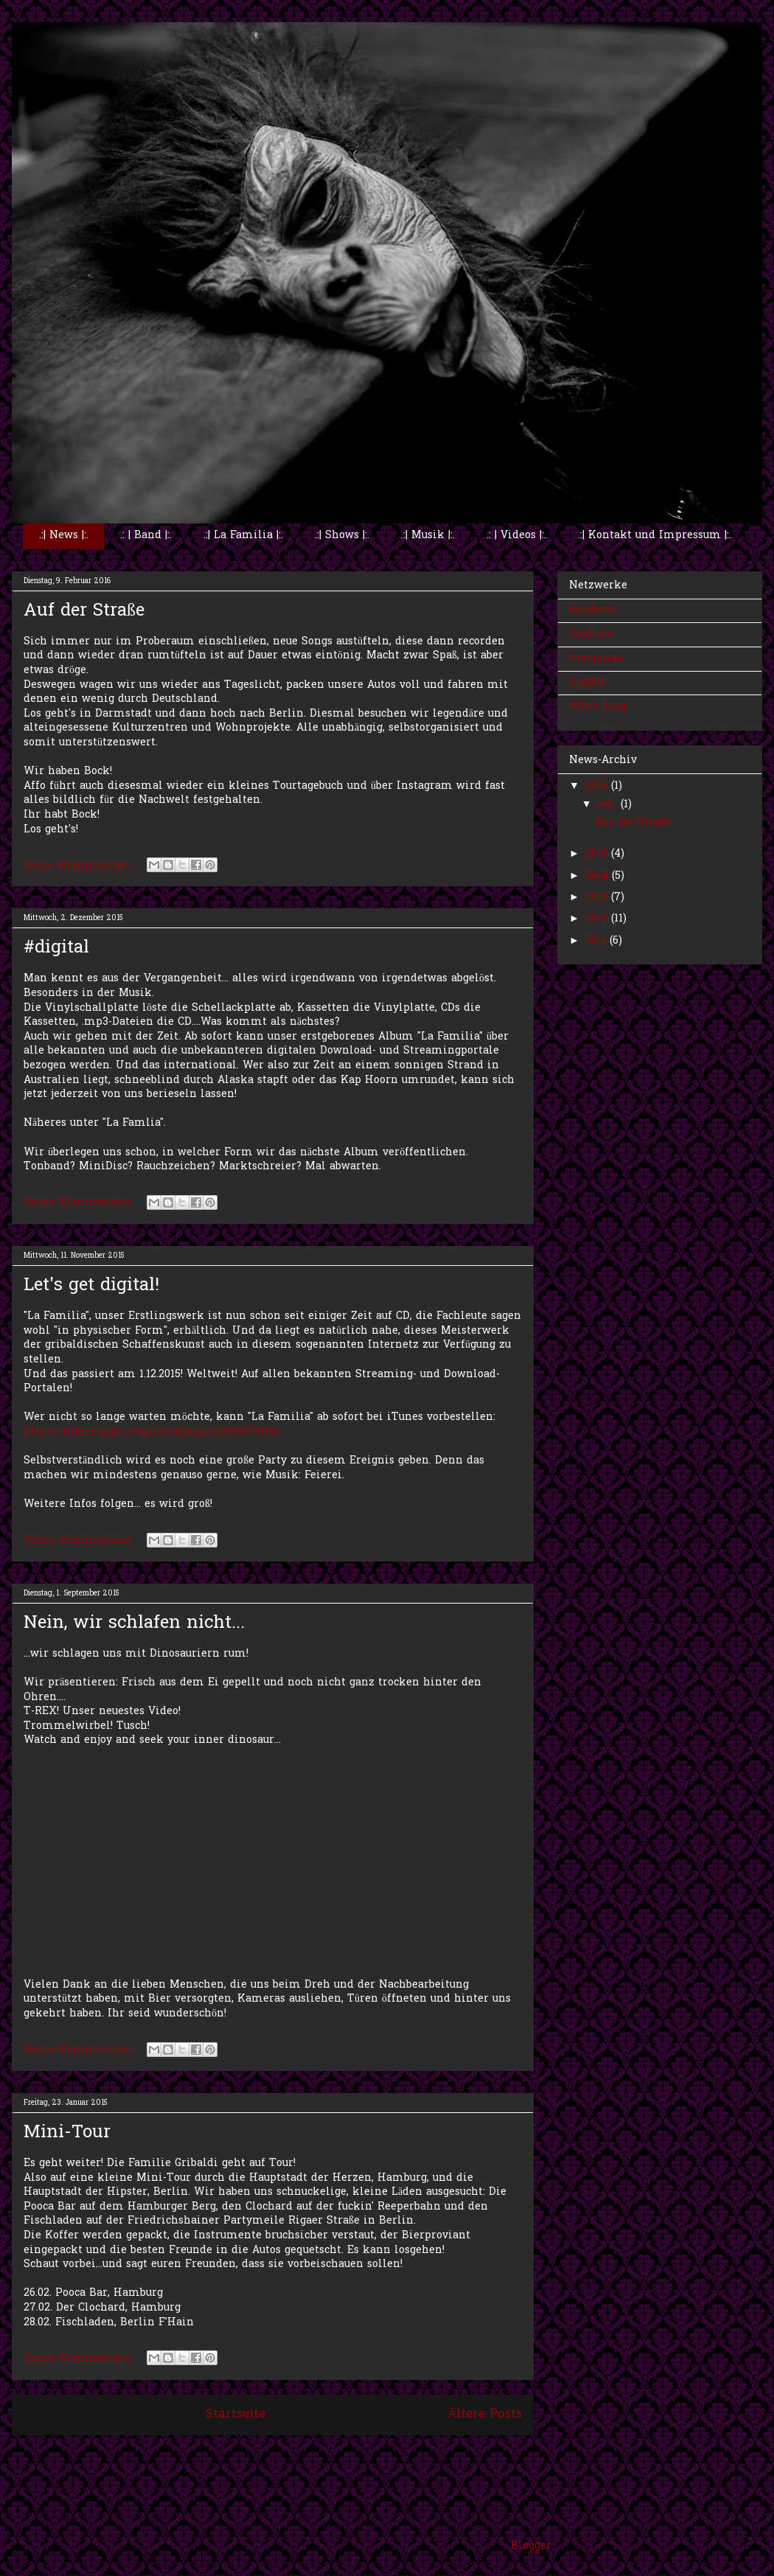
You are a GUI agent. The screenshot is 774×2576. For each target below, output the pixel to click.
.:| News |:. (63, 535)
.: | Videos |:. (516, 535)
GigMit (587, 683)
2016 (598, 786)
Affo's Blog (597, 706)
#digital (56, 948)
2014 (598, 876)
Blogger (531, 2546)
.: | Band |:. (146, 535)
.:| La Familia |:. (243, 535)
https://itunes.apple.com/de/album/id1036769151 (151, 1432)
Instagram (597, 658)
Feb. (609, 804)
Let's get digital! (91, 1286)
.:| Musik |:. (428, 535)
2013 (598, 897)
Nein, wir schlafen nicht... (134, 1624)
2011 (597, 941)
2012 (598, 919)
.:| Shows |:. (342, 535)
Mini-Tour (67, 2133)
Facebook (593, 610)
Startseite (235, 2414)
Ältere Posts (484, 2414)
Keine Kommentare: (80, 866)
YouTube (591, 634)
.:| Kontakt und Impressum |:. (654, 535)
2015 (598, 854)
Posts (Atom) (306, 2454)
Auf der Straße (84, 611)
